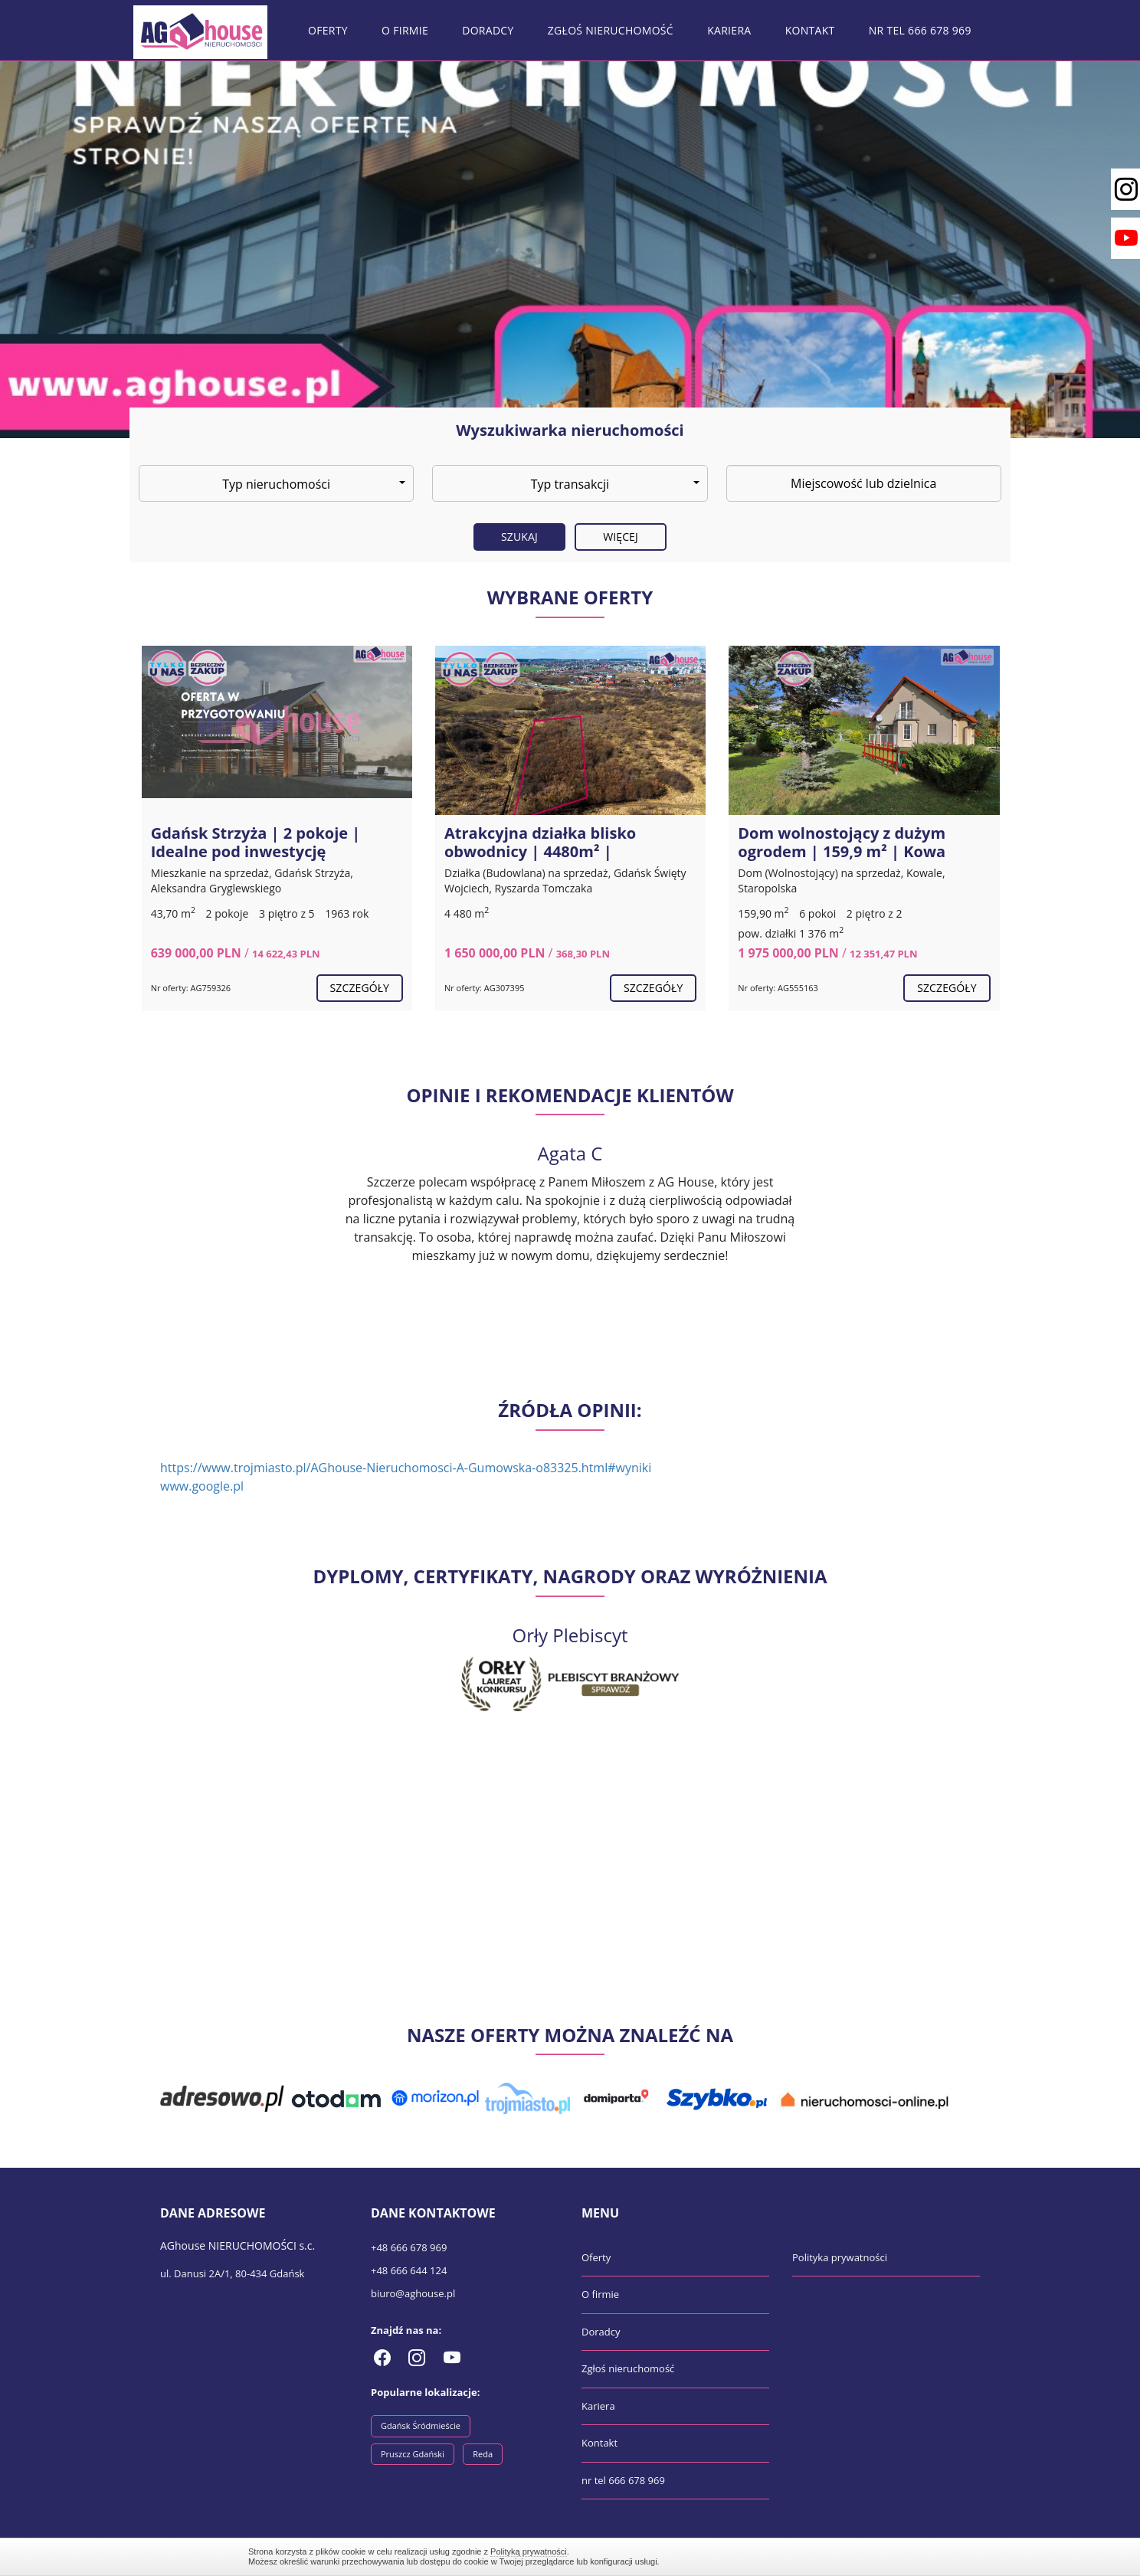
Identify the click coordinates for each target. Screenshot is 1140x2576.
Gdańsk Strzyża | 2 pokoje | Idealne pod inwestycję (256, 842)
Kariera (729, 30)
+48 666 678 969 (409, 2247)
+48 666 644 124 (409, 2270)
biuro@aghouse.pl (413, 2293)
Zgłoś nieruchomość (610, 30)
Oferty (328, 30)
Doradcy (487, 30)
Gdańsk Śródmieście (420, 2425)
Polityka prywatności (839, 2257)
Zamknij (884, 2556)
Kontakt (810, 30)
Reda (483, 2454)
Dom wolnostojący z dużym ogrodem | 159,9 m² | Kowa (841, 842)
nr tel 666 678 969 (920, 30)
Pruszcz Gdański (412, 2454)
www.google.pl (202, 1486)
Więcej (620, 536)
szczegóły (359, 987)
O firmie (405, 30)
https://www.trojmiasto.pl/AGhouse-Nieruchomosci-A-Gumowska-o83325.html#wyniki (405, 1467)
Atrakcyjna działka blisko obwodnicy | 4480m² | (540, 842)
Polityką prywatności (528, 2551)
